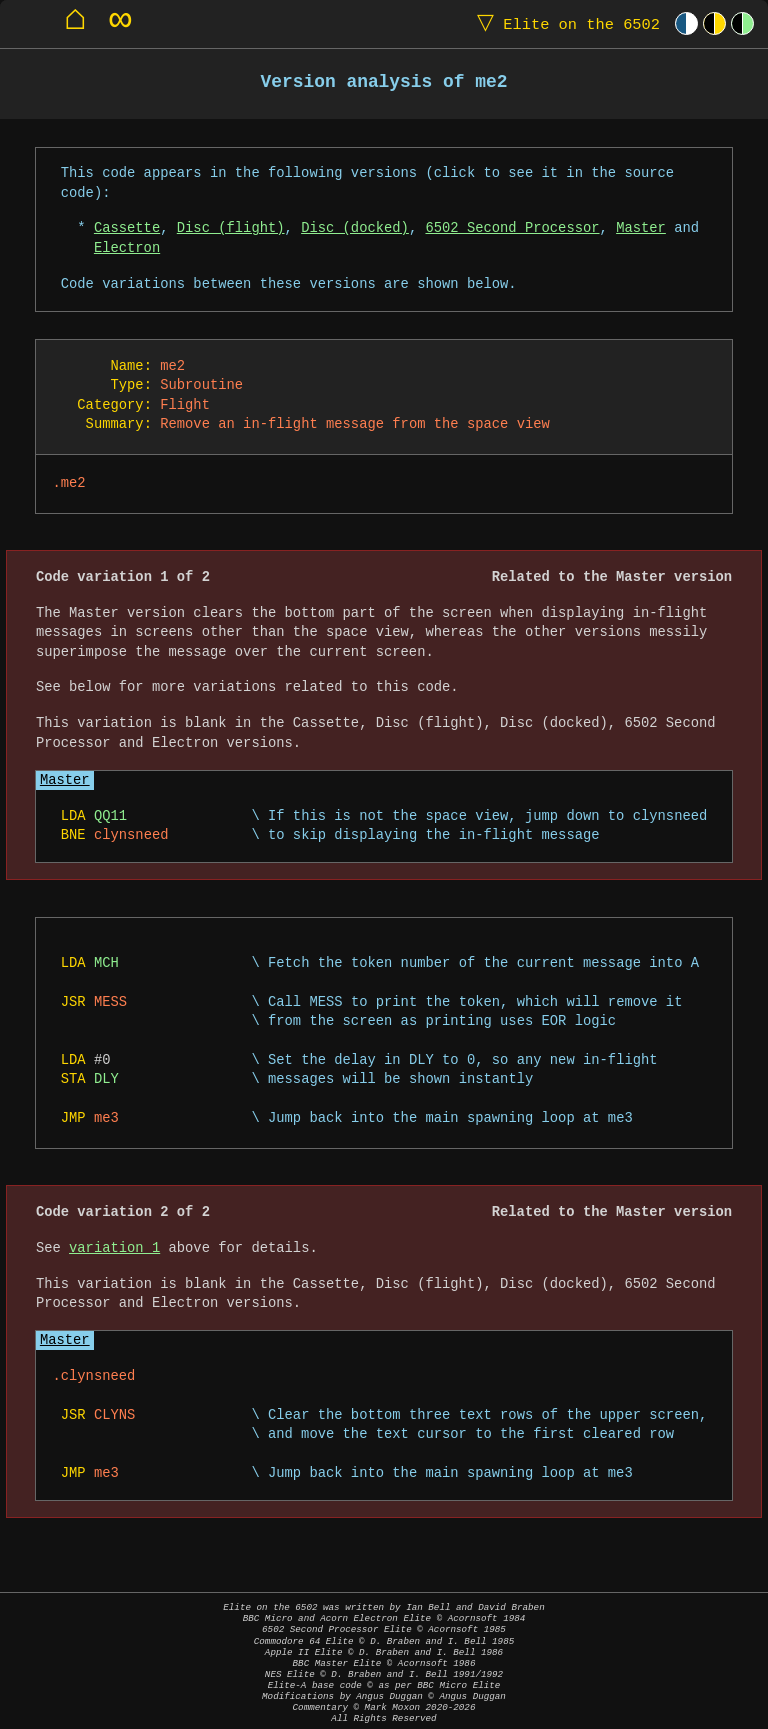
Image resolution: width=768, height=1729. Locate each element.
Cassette (127, 228)
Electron (127, 248)
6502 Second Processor (512, 228)
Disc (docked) (355, 228)
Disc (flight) (231, 228)
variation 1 (114, 1248)
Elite (564, 23)
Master (641, 228)
